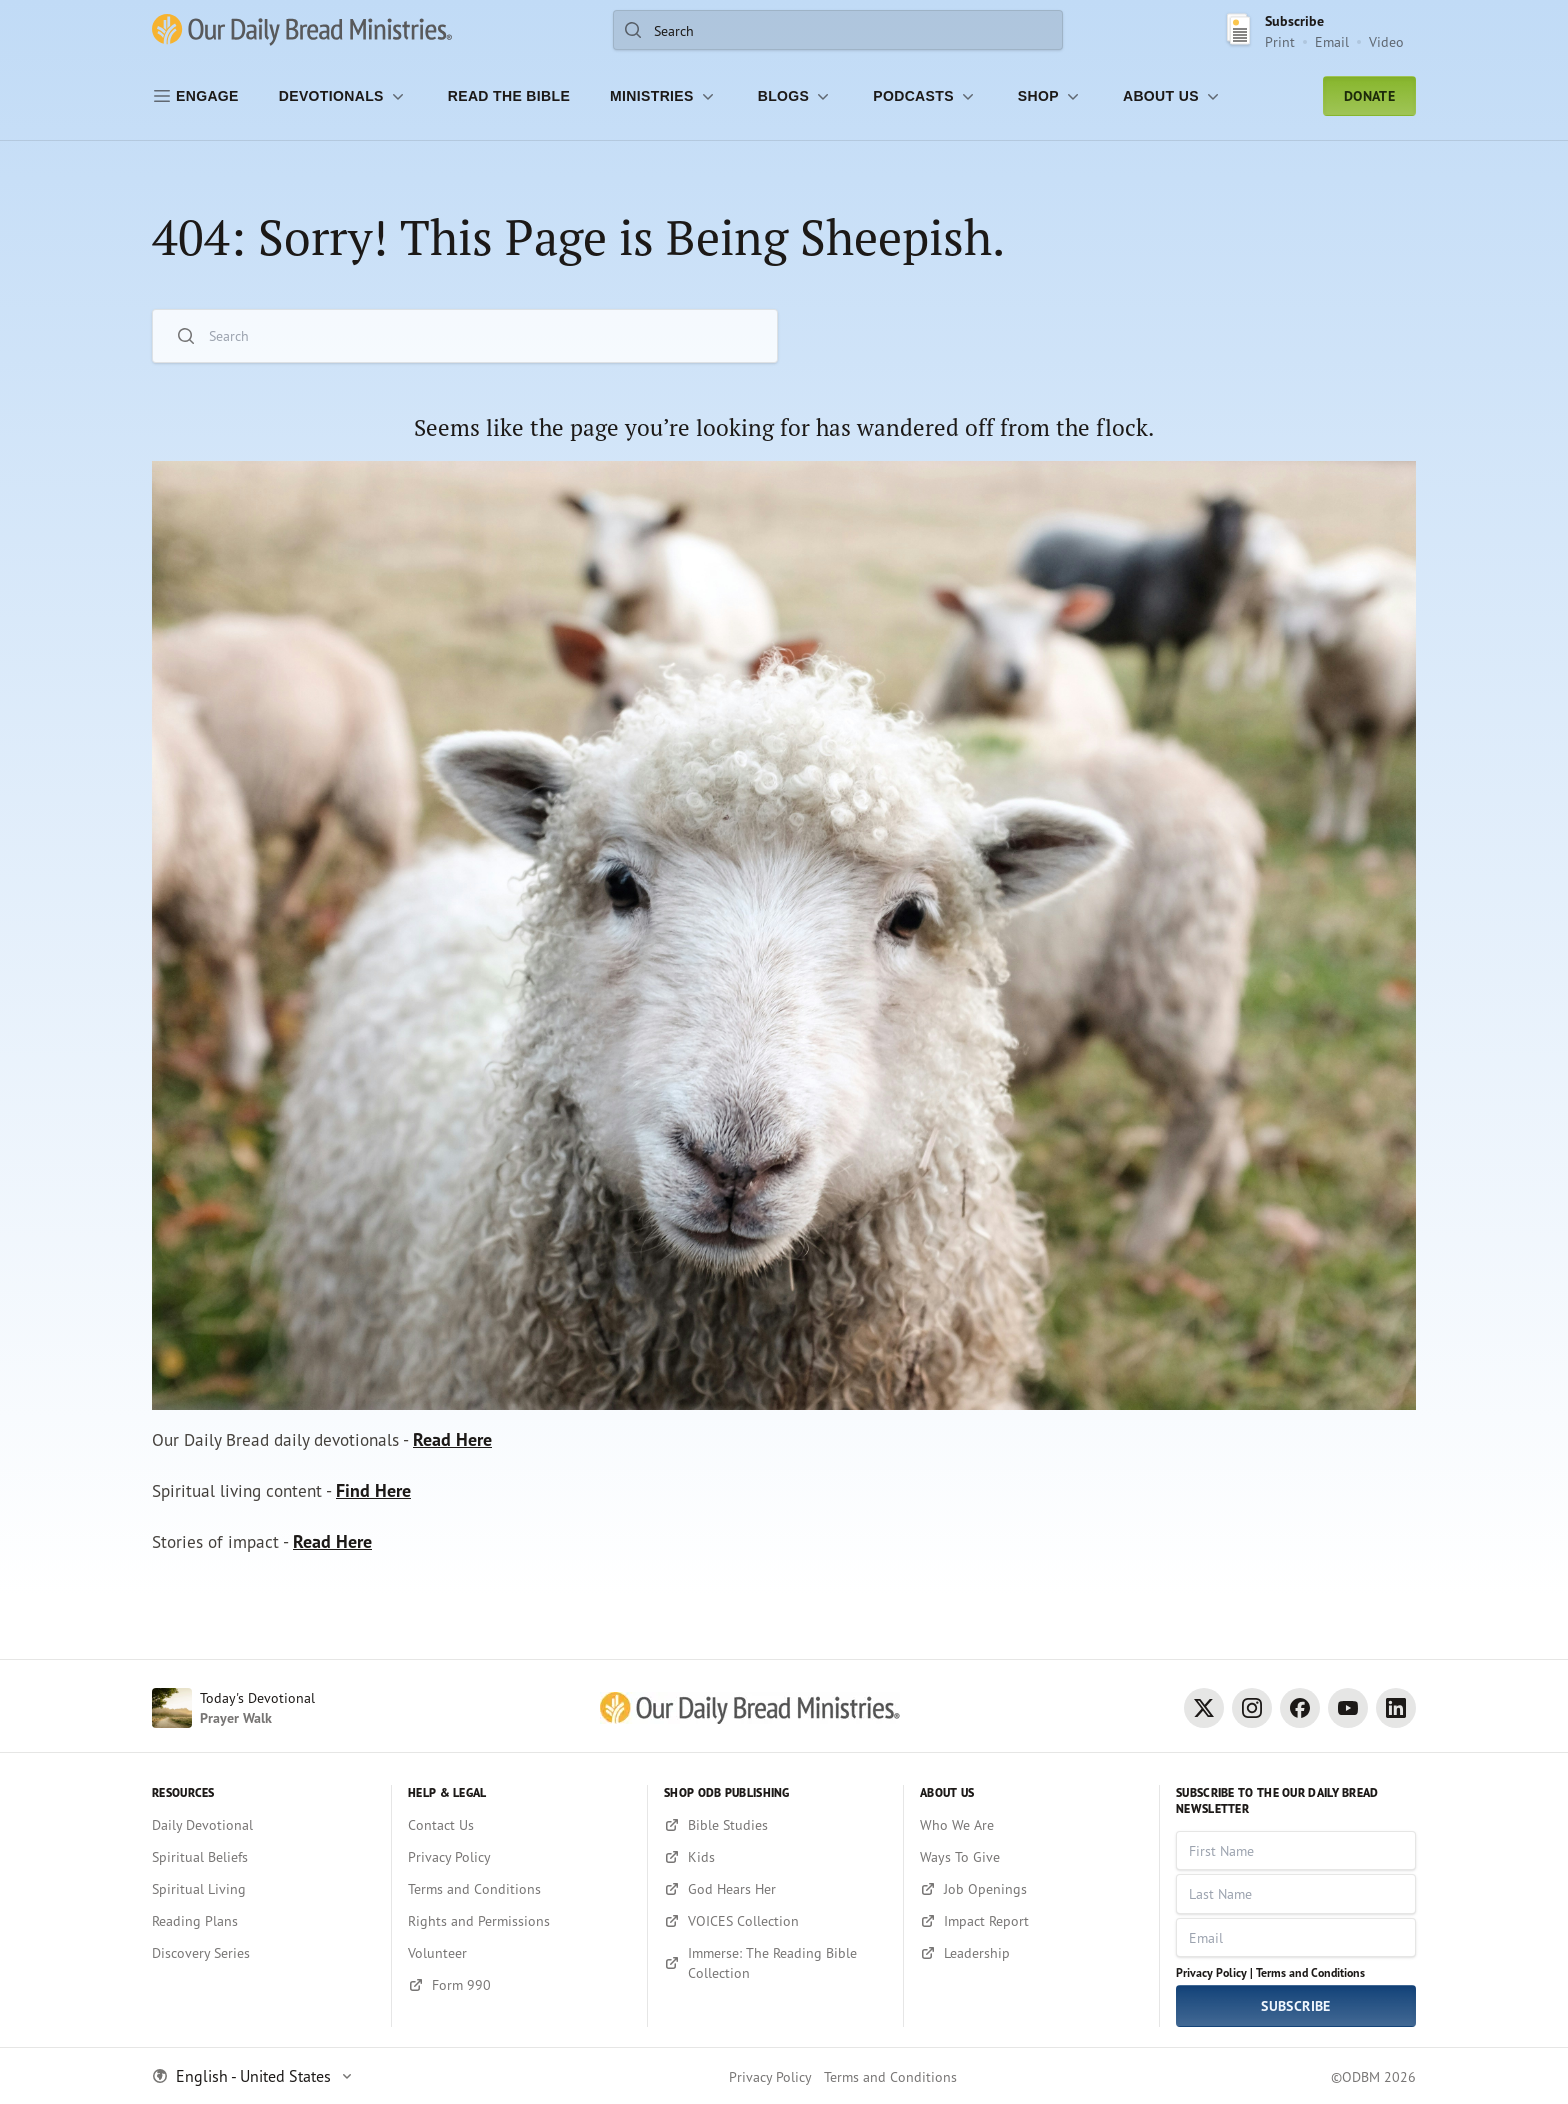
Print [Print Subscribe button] (1280, 41)
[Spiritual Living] (263, 1889)
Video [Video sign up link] (1386, 41)
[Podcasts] (925, 96)
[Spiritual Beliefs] (263, 1857)
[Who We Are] (1031, 1825)
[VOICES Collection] (775, 1921)
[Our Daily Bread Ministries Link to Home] (302, 30)
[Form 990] (519, 1985)
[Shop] (1050, 96)
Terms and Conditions (1310, 1972)
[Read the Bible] (509, 96)
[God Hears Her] (775, 1889)
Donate (1369, 96)
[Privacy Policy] (519, 1857)
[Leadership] (1031, 1953)
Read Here (463, 1442)
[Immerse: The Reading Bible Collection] (775, 1963)
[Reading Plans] (263, 1921)
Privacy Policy (770, 2076)
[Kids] (775, 1857)
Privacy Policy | (1214, 1972)
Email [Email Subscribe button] (1332, 41)
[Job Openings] (1031, 1889)
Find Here (382, 1495)
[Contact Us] (519, 1825)
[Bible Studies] (775, 1825)
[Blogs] (796, 96)
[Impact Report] (1031, 1921)
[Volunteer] (519, 1953)
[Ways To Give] (1031, 1857)
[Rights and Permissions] (519, 1921)
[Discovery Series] (263, 1953)
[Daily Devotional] (263, 1825)
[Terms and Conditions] (519, 1889)
